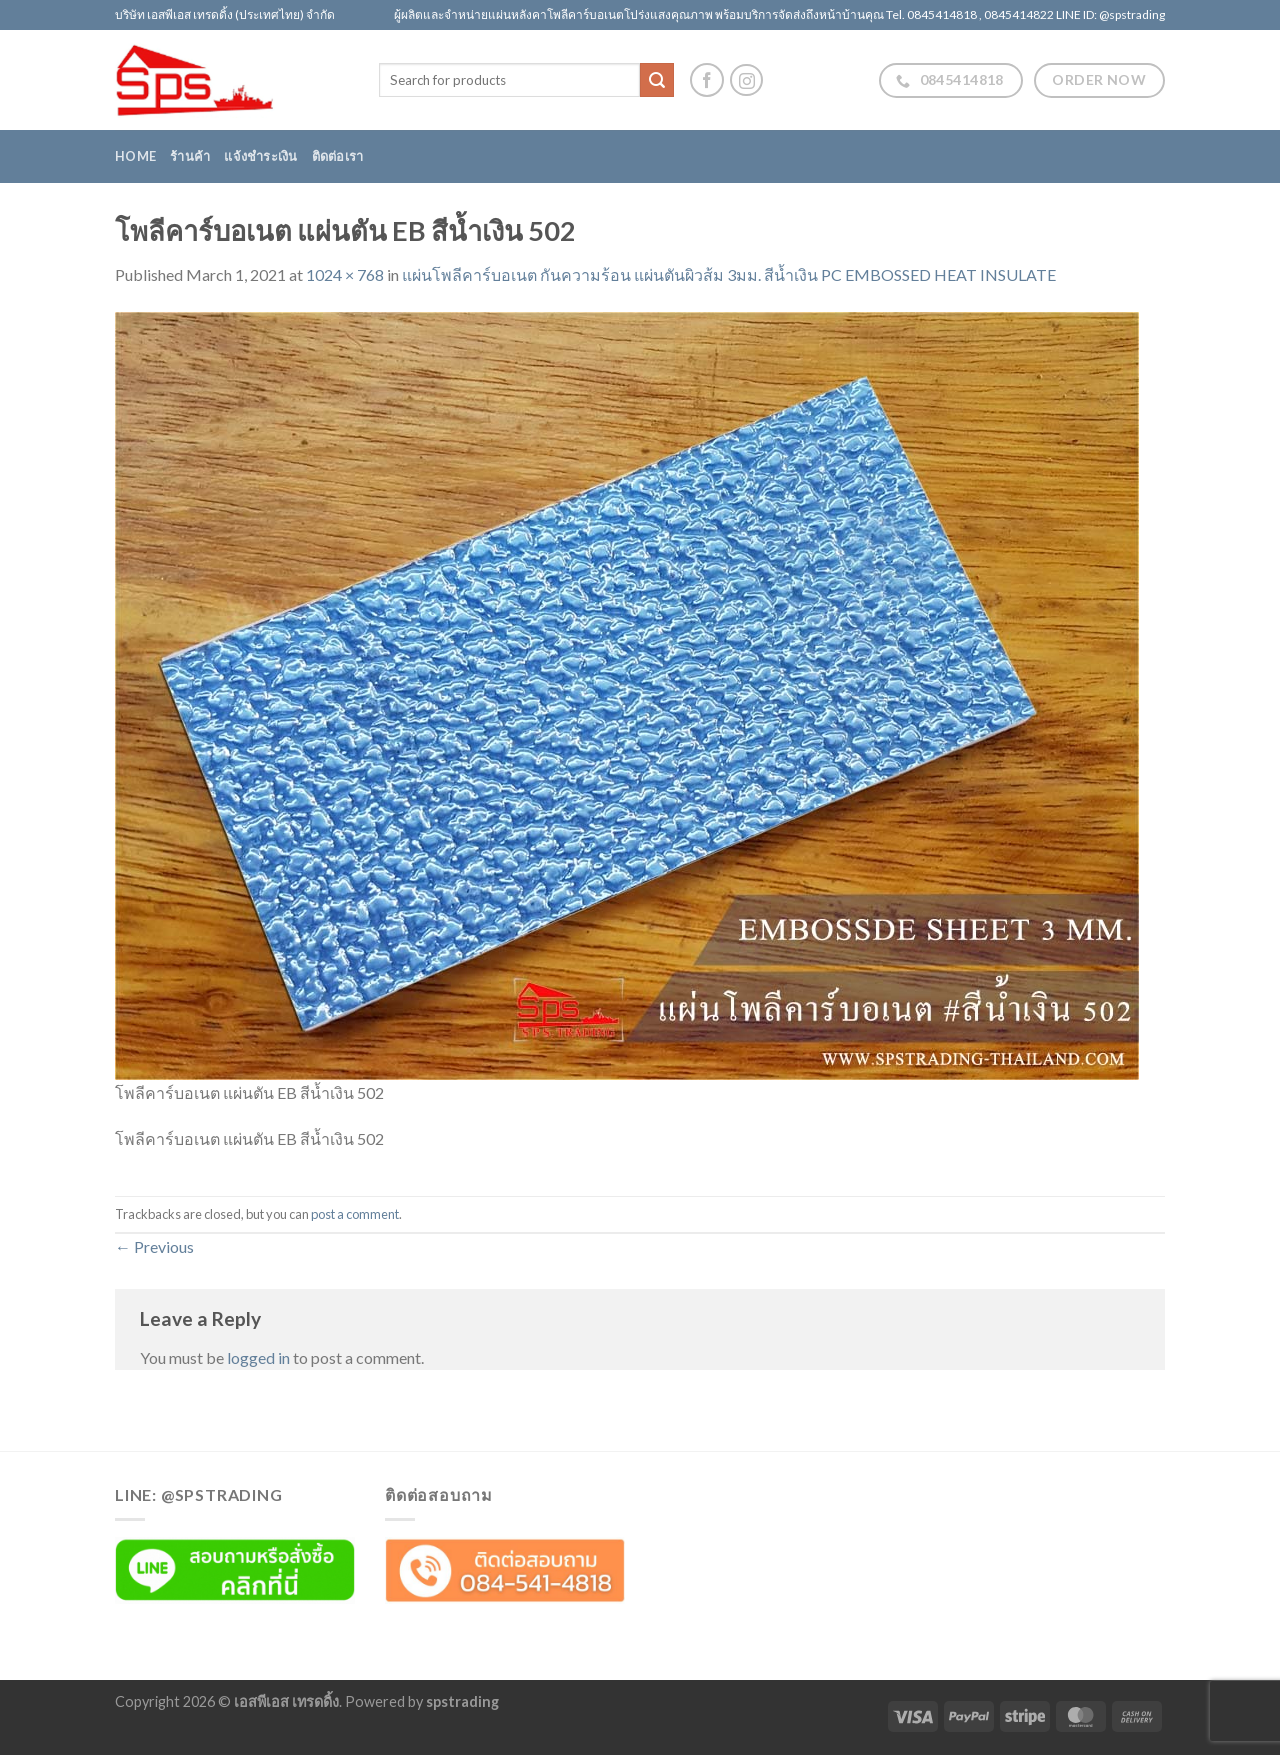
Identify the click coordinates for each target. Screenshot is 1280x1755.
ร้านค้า (190, 156)
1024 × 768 (345, 274)
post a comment (355, 1214)
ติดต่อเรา (338, 156)
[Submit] (657, 80)
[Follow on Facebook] (707, 80)
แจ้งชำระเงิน (260, 156)
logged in (258, 1357)
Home (135, 156)
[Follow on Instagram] (746, 80)
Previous (154, 1246)
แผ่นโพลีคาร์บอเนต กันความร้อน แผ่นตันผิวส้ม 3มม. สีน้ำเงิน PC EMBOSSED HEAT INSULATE (729, 274)
